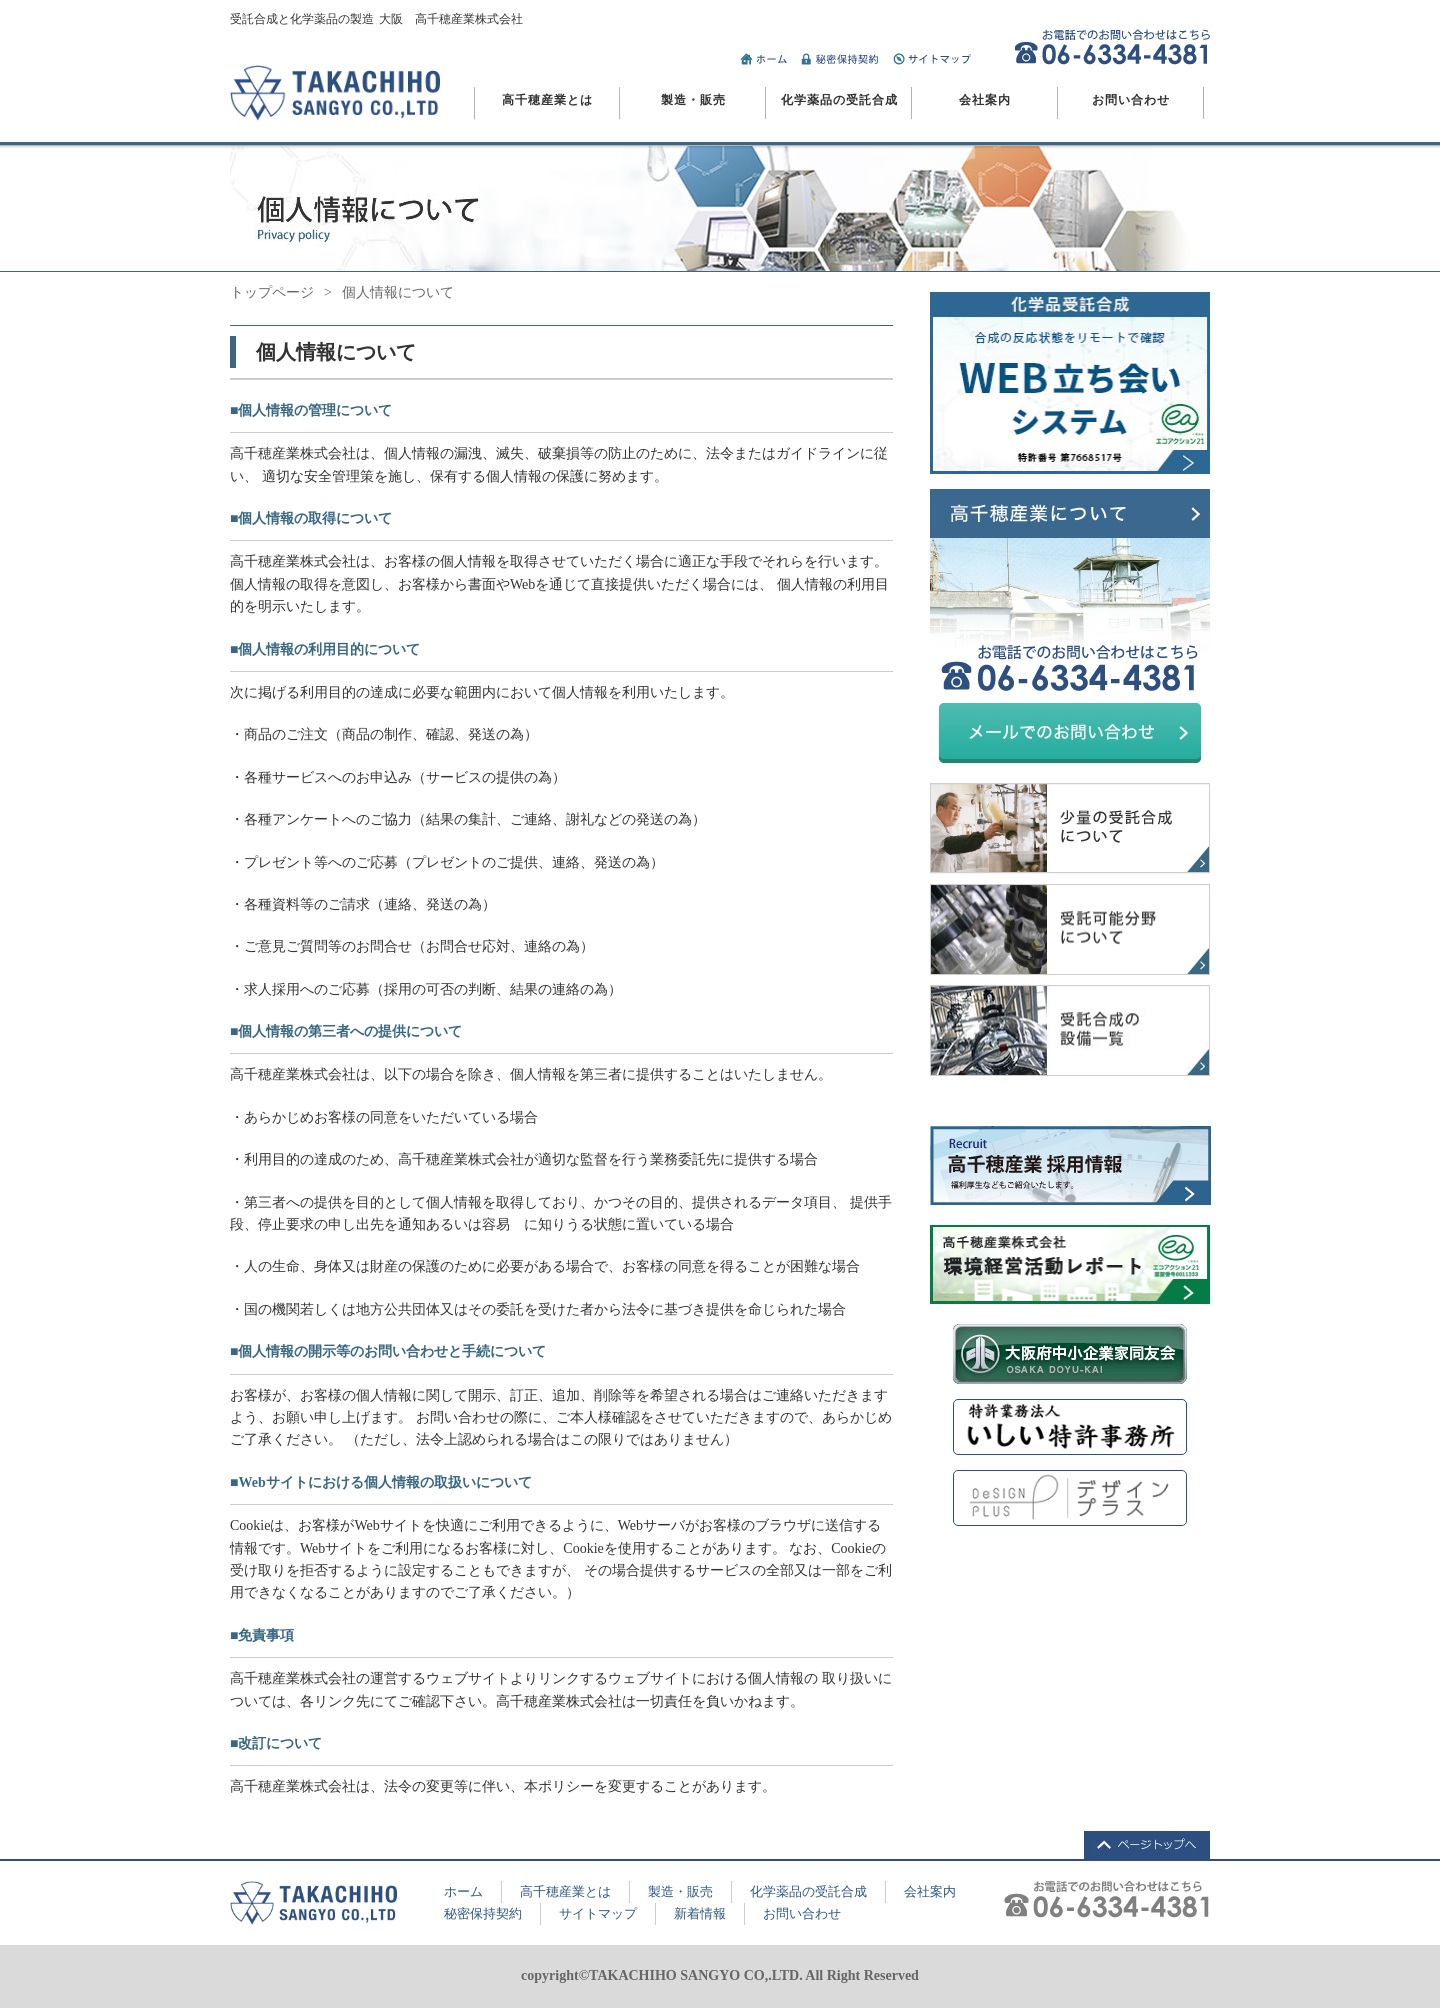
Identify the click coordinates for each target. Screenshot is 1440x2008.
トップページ (272, 292)
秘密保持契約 (483, 1913)
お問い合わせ (1131, 100)
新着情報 (700, 1913)
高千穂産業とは (547, 100)
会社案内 (985, 100)
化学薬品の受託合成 (839, 100)
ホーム (463, 1891)
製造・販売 (693, 100)
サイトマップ (598, 1913)
